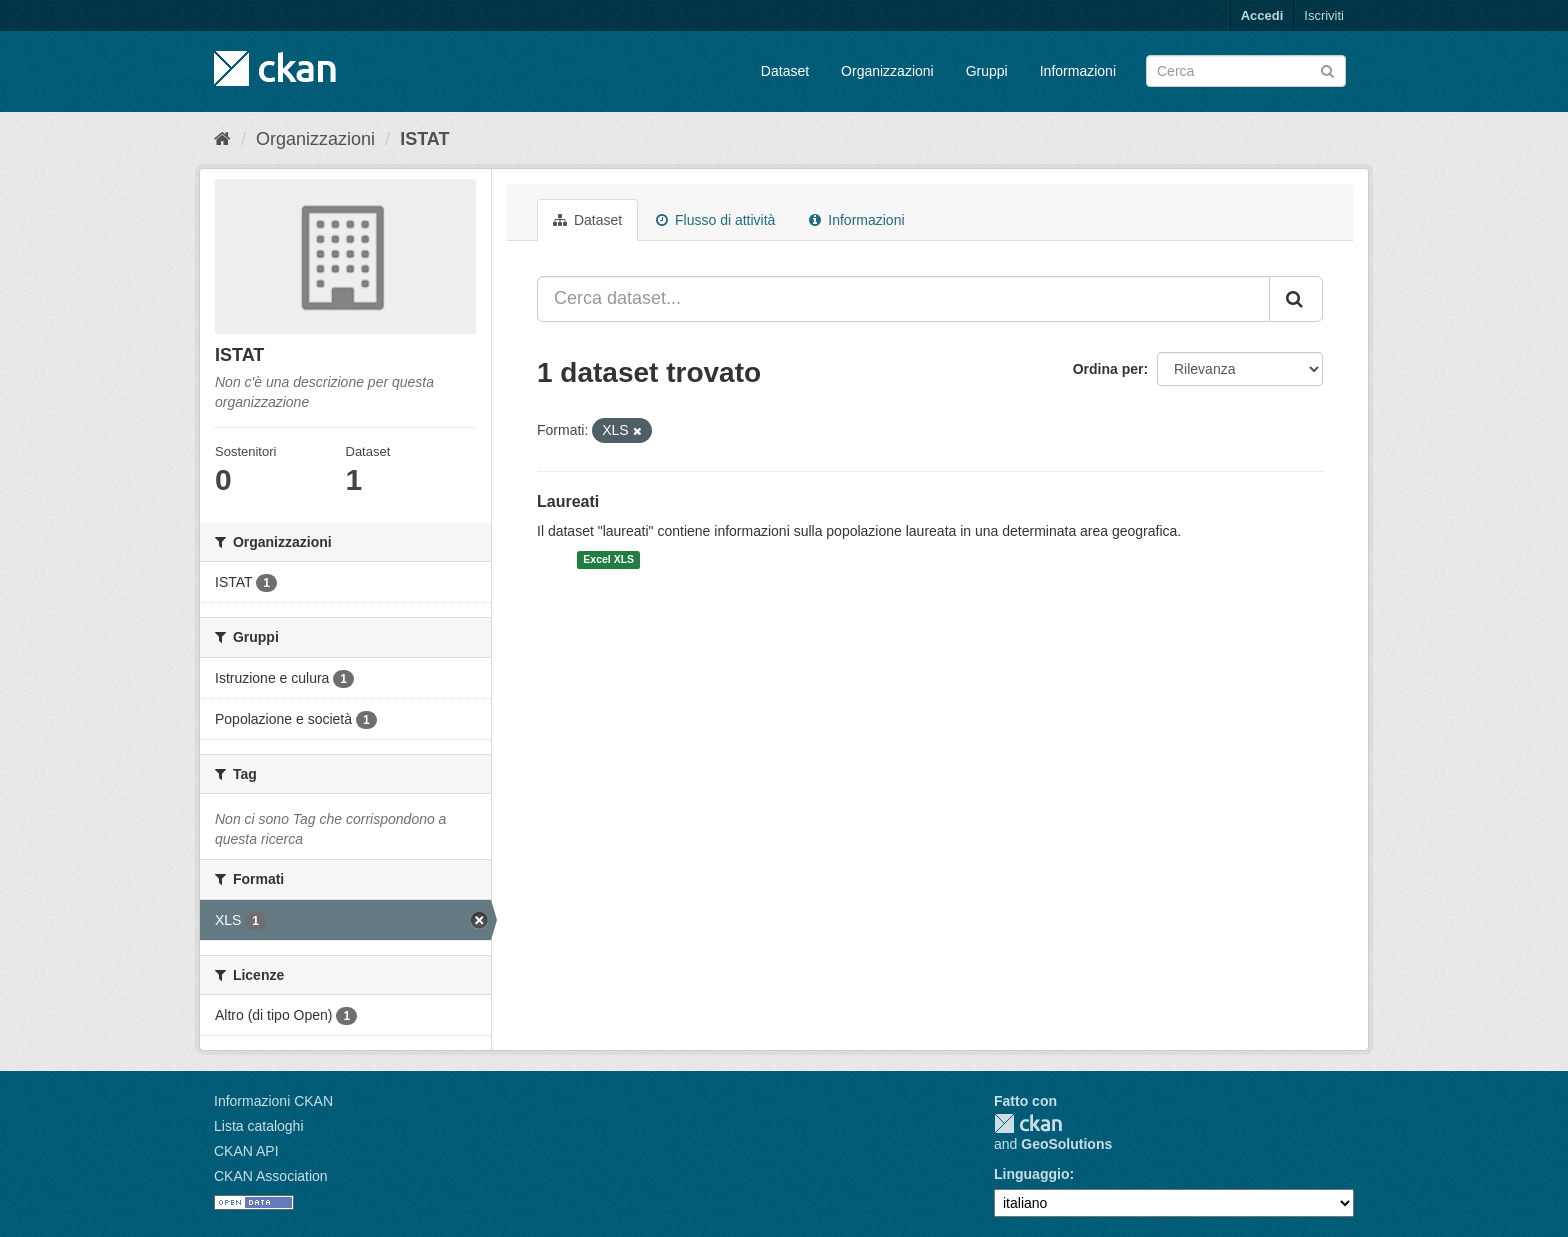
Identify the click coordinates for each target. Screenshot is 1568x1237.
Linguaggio (1031, 1174)
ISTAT (424, 139)
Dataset (785, 71)
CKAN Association (271, 1176)
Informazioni (1078, 71)
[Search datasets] (1246, 71)
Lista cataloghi (259, 1126)
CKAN (1028, 1123)
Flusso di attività (715, 220)
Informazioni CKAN (273, 1101)
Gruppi (987, 71)
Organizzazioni (887, 71)
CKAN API (246, 1151)
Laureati (568, 501)
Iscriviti (1324, 15)
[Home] (222, 139)
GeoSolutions (1066, 1144)
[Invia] (1327, 69)
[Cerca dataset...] (903, 299)
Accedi (1262, 15)
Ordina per (1108, 369)
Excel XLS (608, 560)
